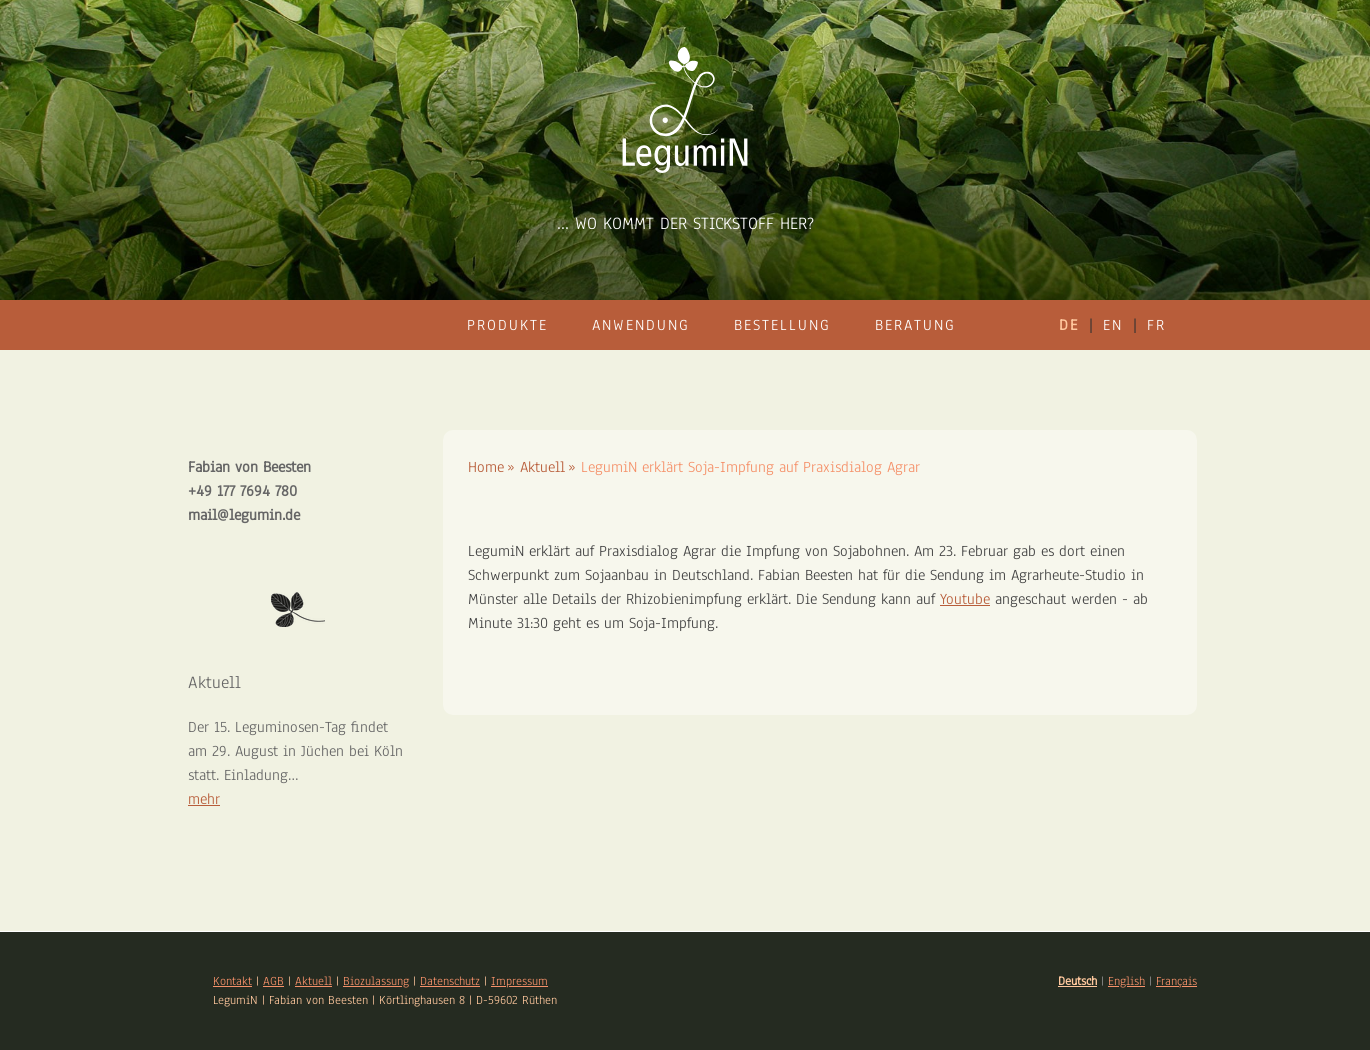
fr (1156, 325)
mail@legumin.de (244, 515)
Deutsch (1077, 981)
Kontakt (232, 981)
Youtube (965, 599)
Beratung (915, 325)
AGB (273, 981)
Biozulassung (376, 981)
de (1069, 325)
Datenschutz (450, 981)
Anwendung (641, 325)
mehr (204, 799)
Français (1176, 981)
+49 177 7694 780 (242, 491)
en (1113, 325)
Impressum (519, 981)
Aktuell (313, 981)
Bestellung (782, 325)
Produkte (507, 325)
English (1126, 981)
